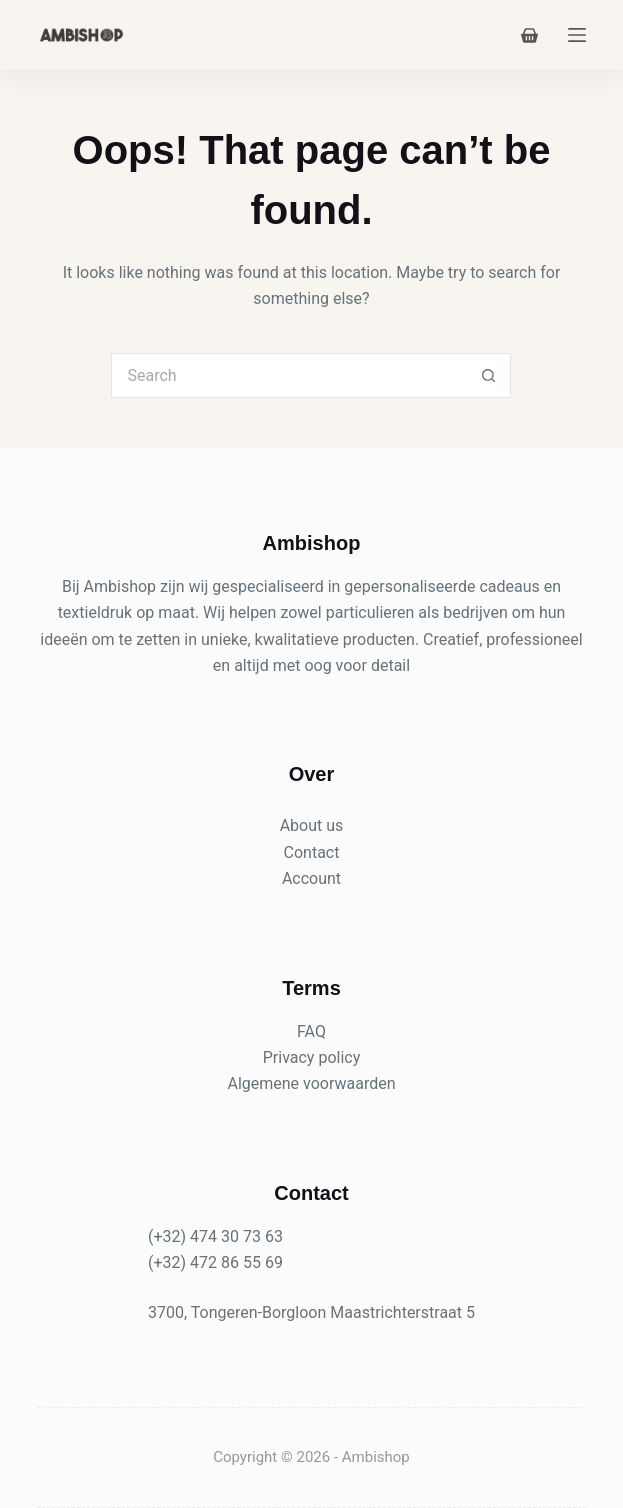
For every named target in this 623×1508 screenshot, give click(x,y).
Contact (312, 852)
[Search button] (488, 375)
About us (312, 825)
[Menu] (577, 35)
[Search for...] (288, 375)
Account (311, 878)
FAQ (311, 1031)
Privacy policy (312, 1057)
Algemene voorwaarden (311, 1083)
